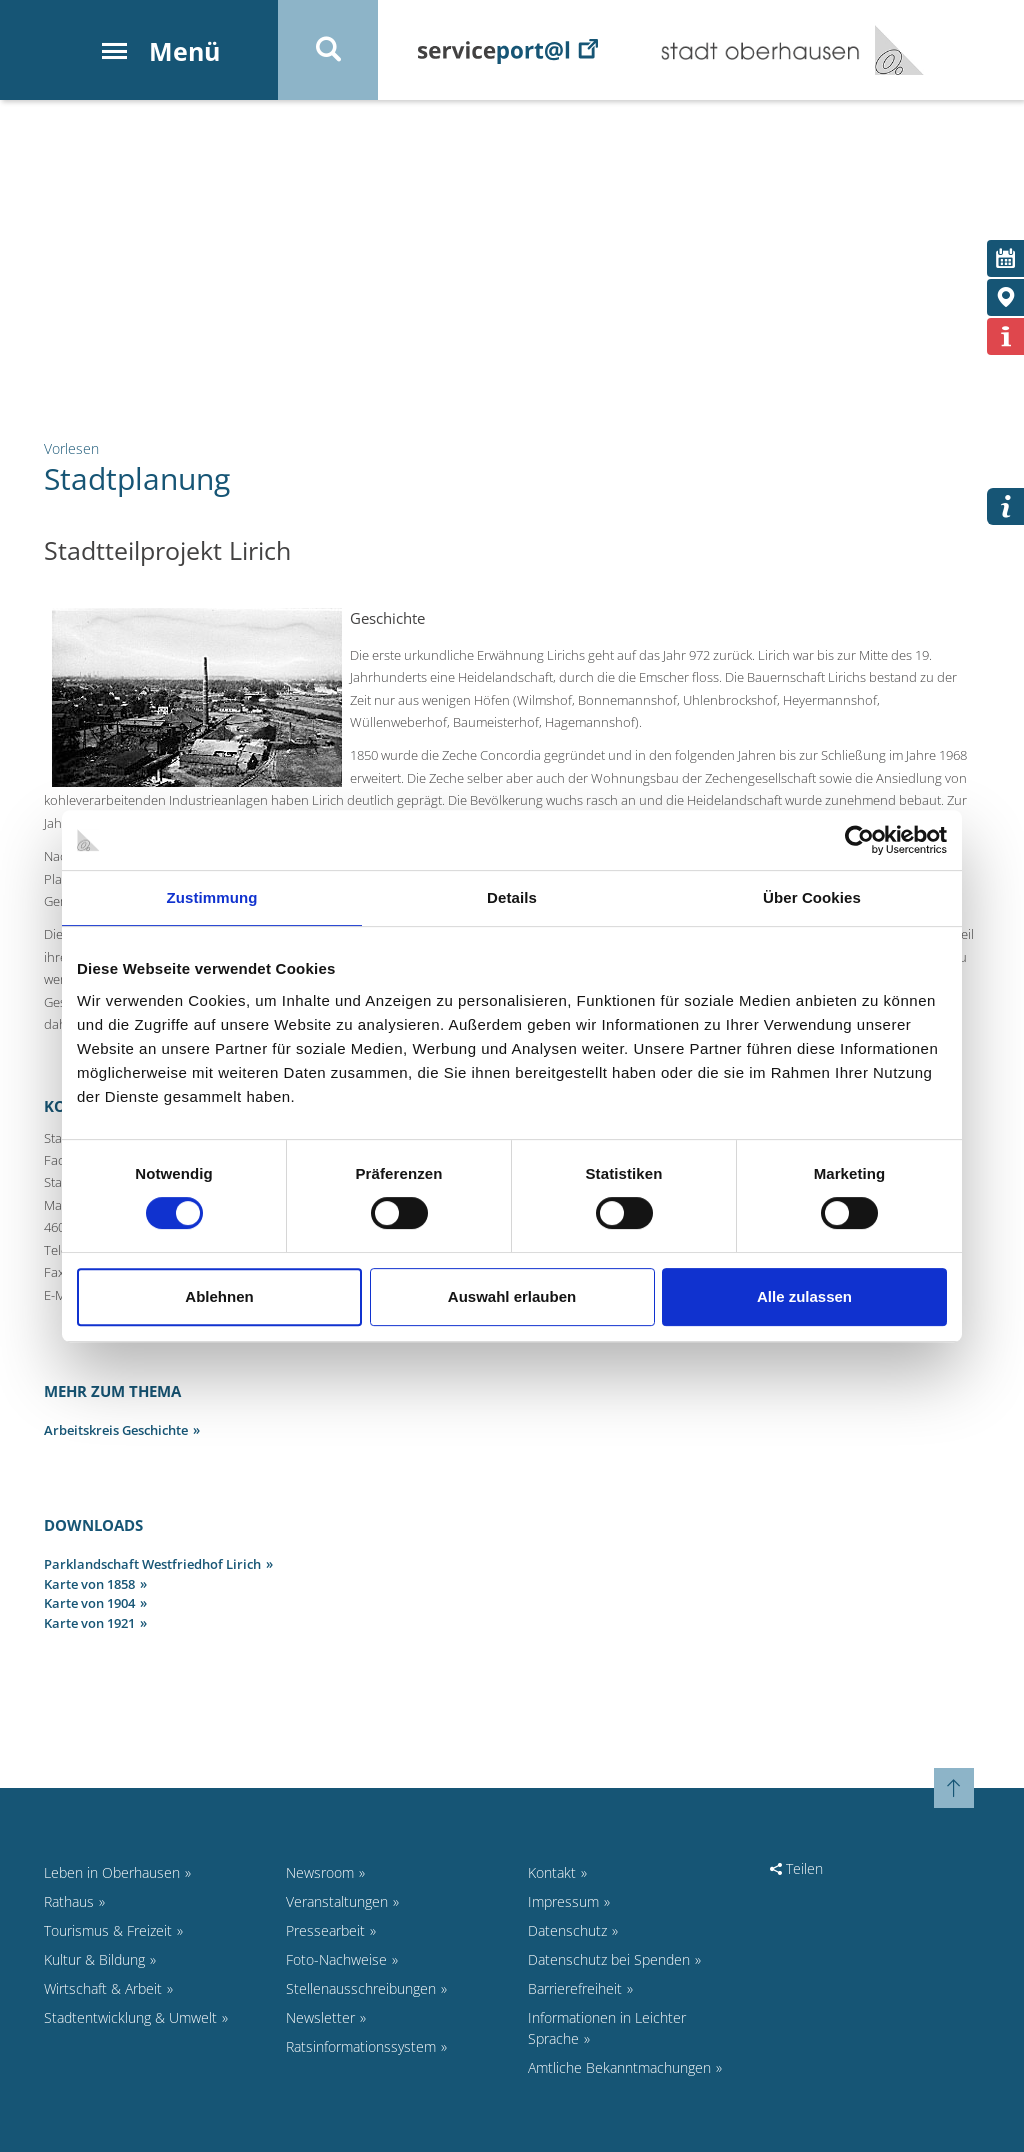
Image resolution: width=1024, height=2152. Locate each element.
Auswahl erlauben (512, 1296)
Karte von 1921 (89, 1623)
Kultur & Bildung (94, 1959)
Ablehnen (219, 1296)
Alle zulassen (804, 1296)
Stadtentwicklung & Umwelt (130, 2017)
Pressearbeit (325, 1930)
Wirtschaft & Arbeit (103, 1988)
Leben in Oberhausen (112, 1872)
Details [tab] (512, 897)
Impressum (563, 1901)
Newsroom (320, 1872)
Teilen (796, 1868)
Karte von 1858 (89, 1584)
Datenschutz (567, 1930)
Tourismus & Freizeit (108, 1930)
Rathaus (69, 1901)
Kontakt (552, 1872)
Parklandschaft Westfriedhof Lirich (152, 1564)
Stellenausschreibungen (361, 1988)
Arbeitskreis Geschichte (116, 1430)
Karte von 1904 (89, 1603)
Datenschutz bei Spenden (609, 1959)
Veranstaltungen (337, 1901)
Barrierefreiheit (575, 1988)
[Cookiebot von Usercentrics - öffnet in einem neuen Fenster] (859, 840)
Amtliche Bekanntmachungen (619, 2067)
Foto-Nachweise (336, 1959)
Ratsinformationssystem (361, 2046)
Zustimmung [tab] (212, 897)
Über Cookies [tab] (812, 897)
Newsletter (320, 2017)
